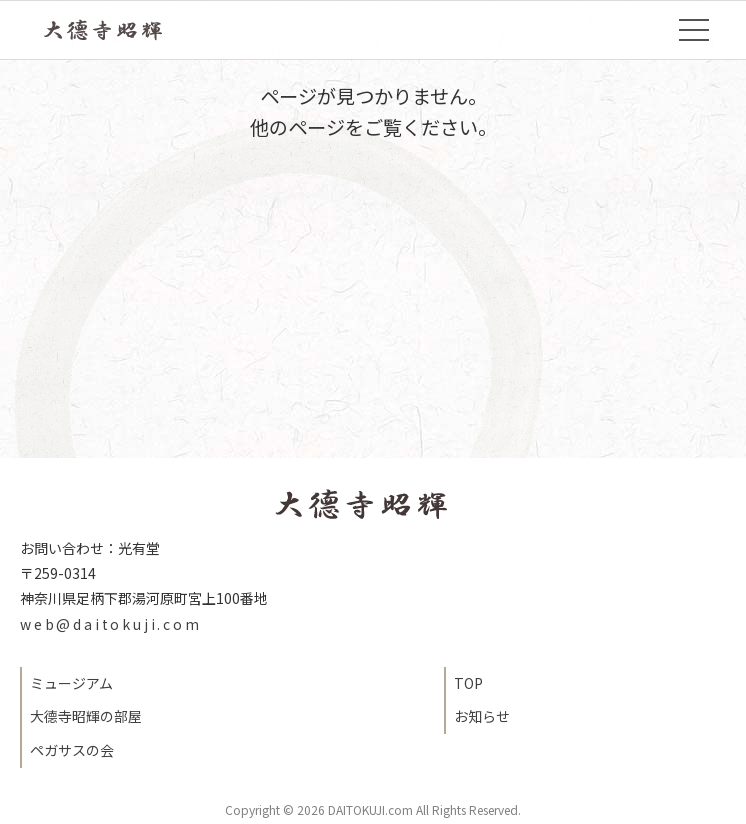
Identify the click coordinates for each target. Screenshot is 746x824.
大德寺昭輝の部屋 (86, 716)
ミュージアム (71, 683)
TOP (117, 30)
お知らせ (482, 716)
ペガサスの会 (72, 750)
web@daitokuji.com (111, 624)
